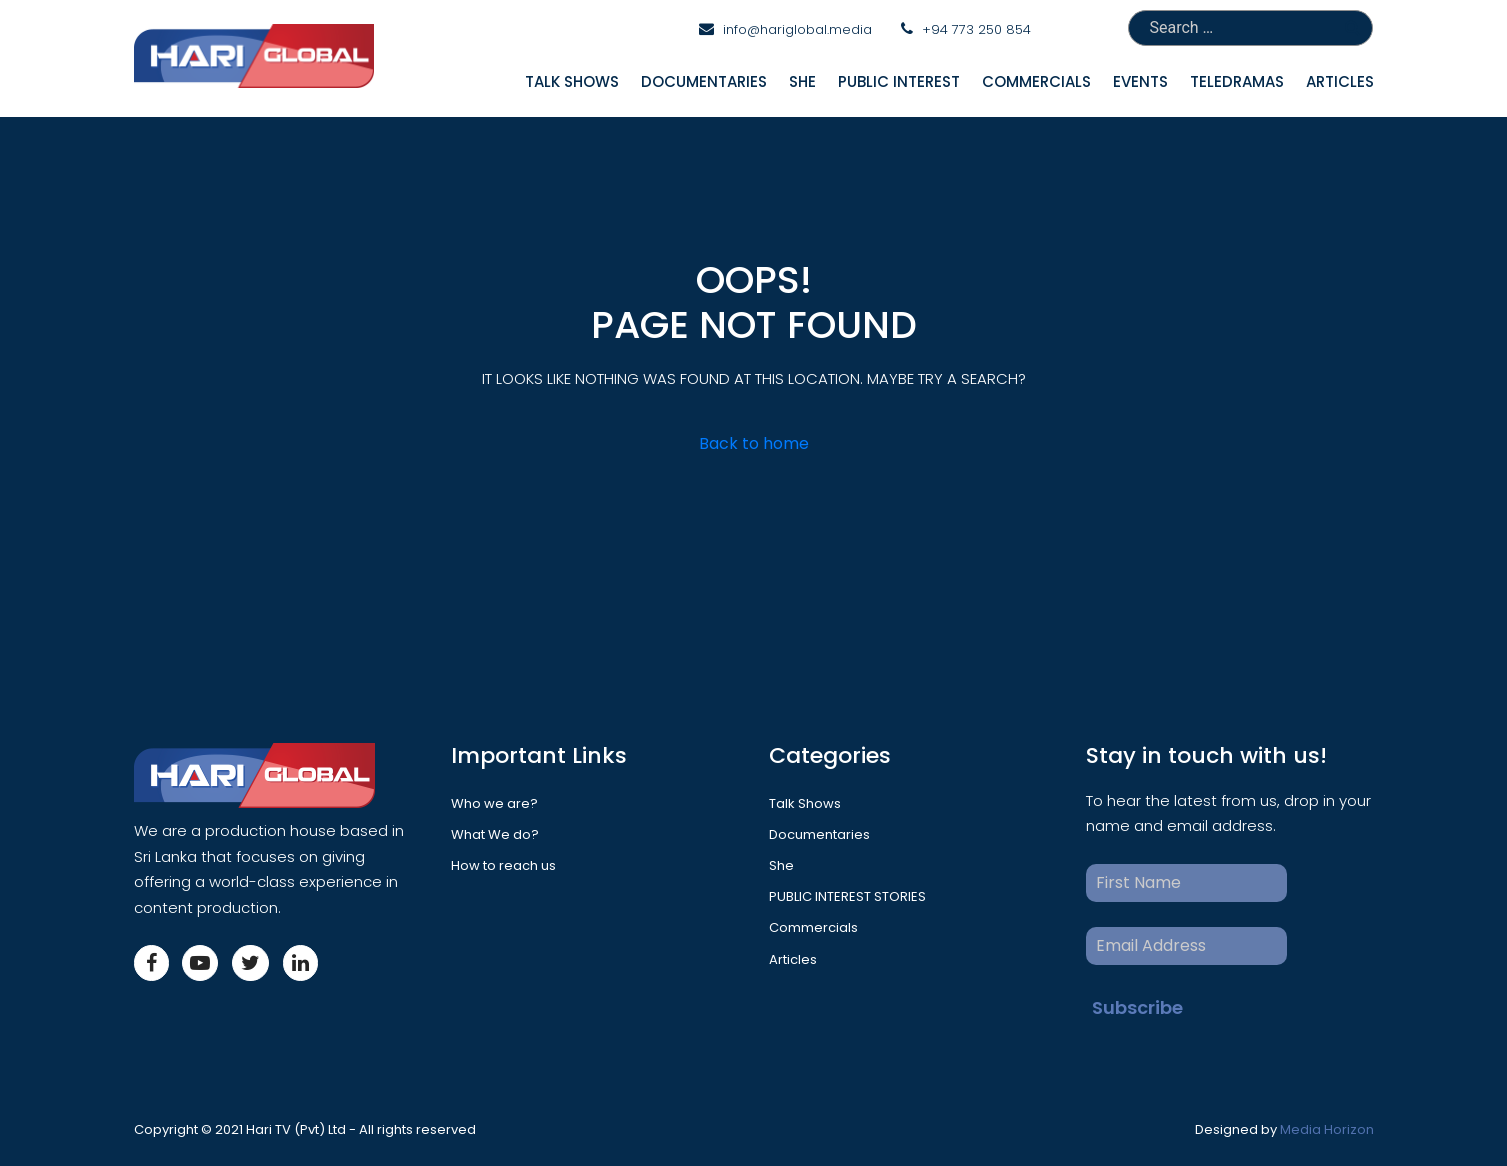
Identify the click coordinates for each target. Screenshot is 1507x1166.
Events (1140, 81)
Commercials (1036, 81)
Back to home (754, 443)
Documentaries (704, 81)
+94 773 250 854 (976, 29)
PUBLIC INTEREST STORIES (847, 896)
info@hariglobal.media (797, 29)
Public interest (899, 81)
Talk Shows (572, 81)
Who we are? (494, 803)
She (802, 81)
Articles (1340, 81)
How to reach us (503, 865)
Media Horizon (1327, 1129)
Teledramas (1237, 81)
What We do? (495, 834)
